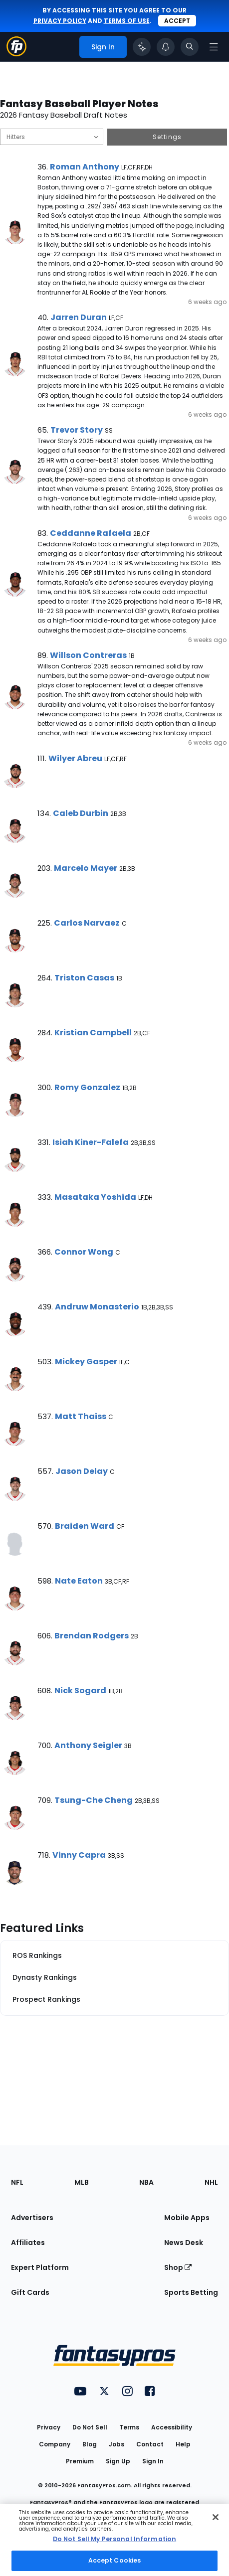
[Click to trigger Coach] (142, 47)
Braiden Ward (84, 1526)
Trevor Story (76, 430)
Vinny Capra (79, 1855)
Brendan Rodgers (91, 1635)
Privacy (48, 2427)
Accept (177, 20)
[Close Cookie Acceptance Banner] (215, 2517)
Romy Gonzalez (87, 1087)
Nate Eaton (79, 1581)
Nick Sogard (80, 1690)
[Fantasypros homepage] (16, 53)
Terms (129, 2427)
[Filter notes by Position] (51, 137)
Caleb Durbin (80, 813)
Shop (178, 2267)
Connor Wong (83, 1252)
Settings (167, 137)
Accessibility (171, 2427)
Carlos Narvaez (87, 923)
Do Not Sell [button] (89, 2427)
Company (54, 2444)
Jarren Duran (78, 317)
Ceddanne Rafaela (90, 533)
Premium (80, 2461)
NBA (146, 2182)
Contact (150, 2444)
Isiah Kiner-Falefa (90, 1142)
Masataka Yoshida (95, 1197)
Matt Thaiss (80, 1416)
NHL (211, 2182)
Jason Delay (81, 1471)
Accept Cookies (114, 2560)
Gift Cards (30, 2292)
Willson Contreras (88, 655)
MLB (81, 2182)
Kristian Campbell (93, 1032)
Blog (89, 2444)
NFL (17, 2182)
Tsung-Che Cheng (93, 1800)
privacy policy (59, 20)
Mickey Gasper (86, 1361)
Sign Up (118, 2461)
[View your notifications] (166, 47)
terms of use (127, 20)
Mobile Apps (187, 2218)
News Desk (183, 2243)
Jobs (116, 2444)
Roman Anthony (84, 166)
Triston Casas (84, 977)
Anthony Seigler (88, 1745)
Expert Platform (40, 2267)
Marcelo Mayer (85, 868)
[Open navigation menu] (214, 47)
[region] (114, 2540)
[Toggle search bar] (190, 47)
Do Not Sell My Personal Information (114, 2539)
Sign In (153, 2461)
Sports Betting (191, 2292)
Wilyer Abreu (75, 758)
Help (183, 2444)
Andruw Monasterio (97, 1306)
